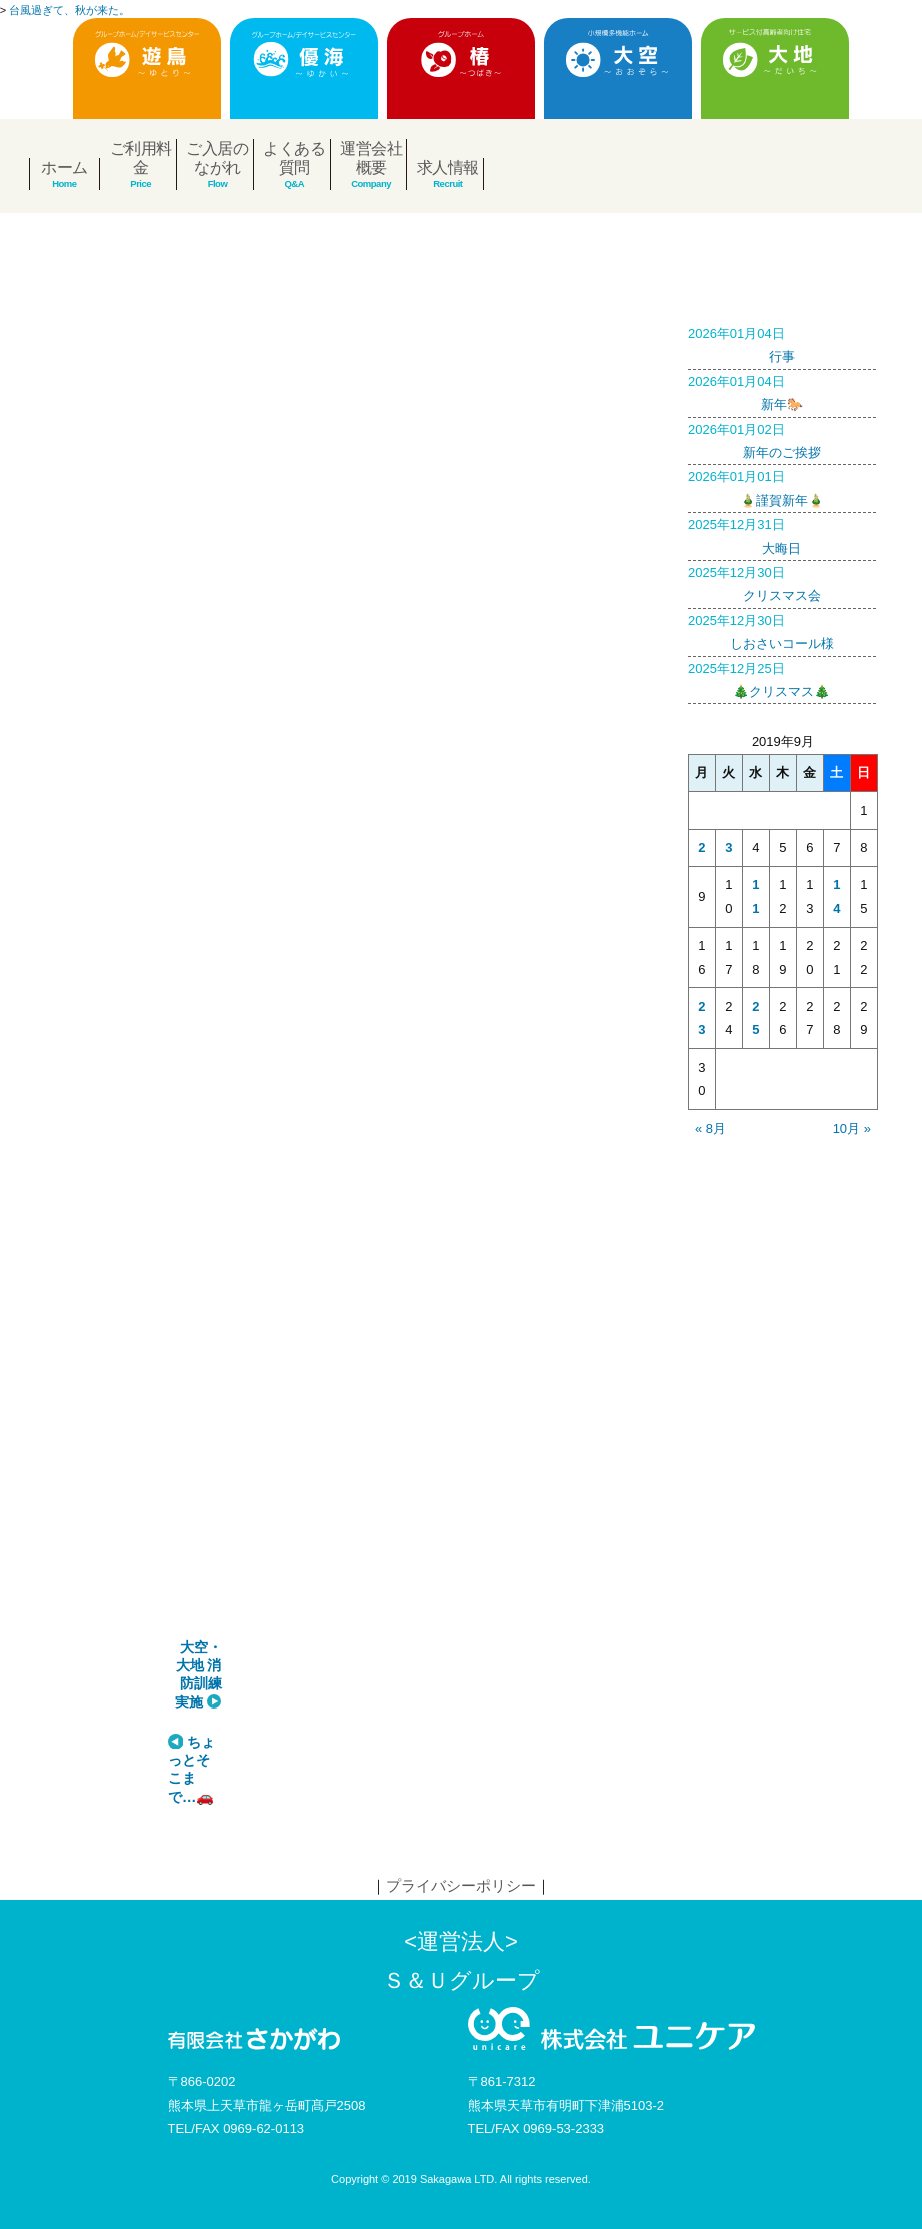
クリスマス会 (782, 582)
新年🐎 (782, 391)
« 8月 (710, 1128)
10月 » (852, 1128)
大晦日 (782, 534)
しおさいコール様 (782, 630)
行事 (782, 343)
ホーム (64, 167)
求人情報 (448, 167)
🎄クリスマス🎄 (782, 678)
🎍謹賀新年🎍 (782, 486)
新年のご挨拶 (782, 439)
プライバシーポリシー (461, 1885)
